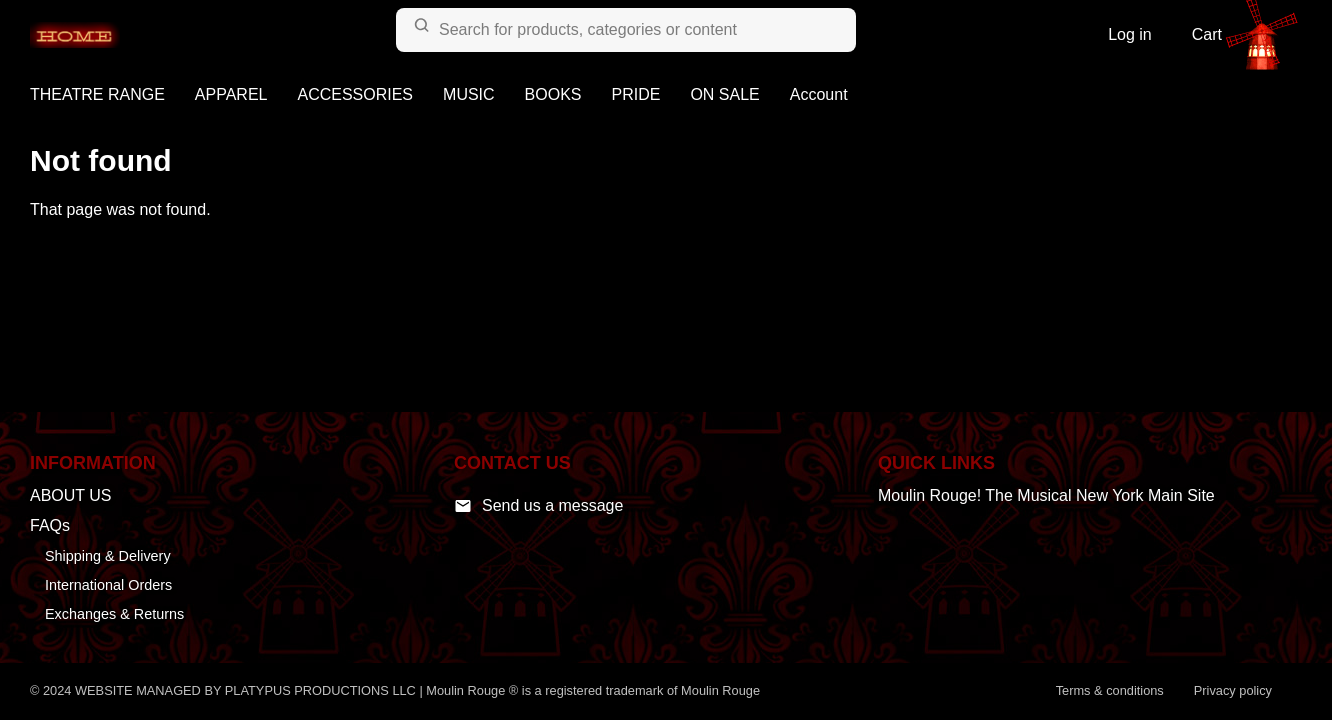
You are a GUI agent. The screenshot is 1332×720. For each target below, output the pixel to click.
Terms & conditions (1110, 690)
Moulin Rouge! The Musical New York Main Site (1046, 495)
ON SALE (724, 94)
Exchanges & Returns (114, 614)
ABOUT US (71, 495)
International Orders (108, 585)
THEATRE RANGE (97, 94)
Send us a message (538, 506)
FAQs (50, 525)
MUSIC (469, 94)
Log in (1130, 34)
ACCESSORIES (355, 94)
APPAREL (231, 94)
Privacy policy (1233, 690)
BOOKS (553, 94)
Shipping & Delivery (108, 556)
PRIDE (636, 94)
